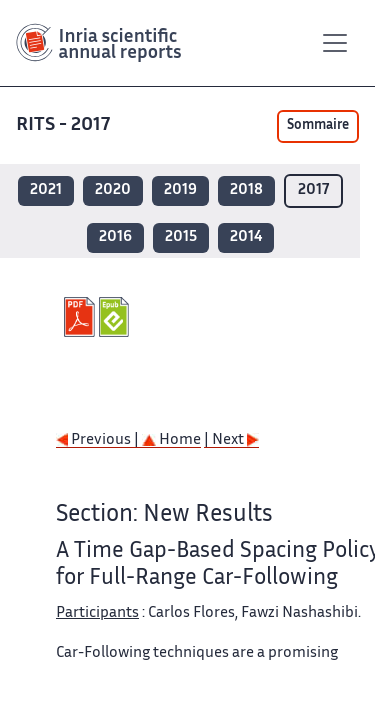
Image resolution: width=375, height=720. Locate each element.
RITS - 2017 (65, 125)
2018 (246, 190)
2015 (181, 237)
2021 (46, 190)
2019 (180, 190)
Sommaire (318, 126)
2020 (113, 190)
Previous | (99, 440)
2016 (115, 237)
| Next (231, 440)
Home (171, 440)
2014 (246, 237)
